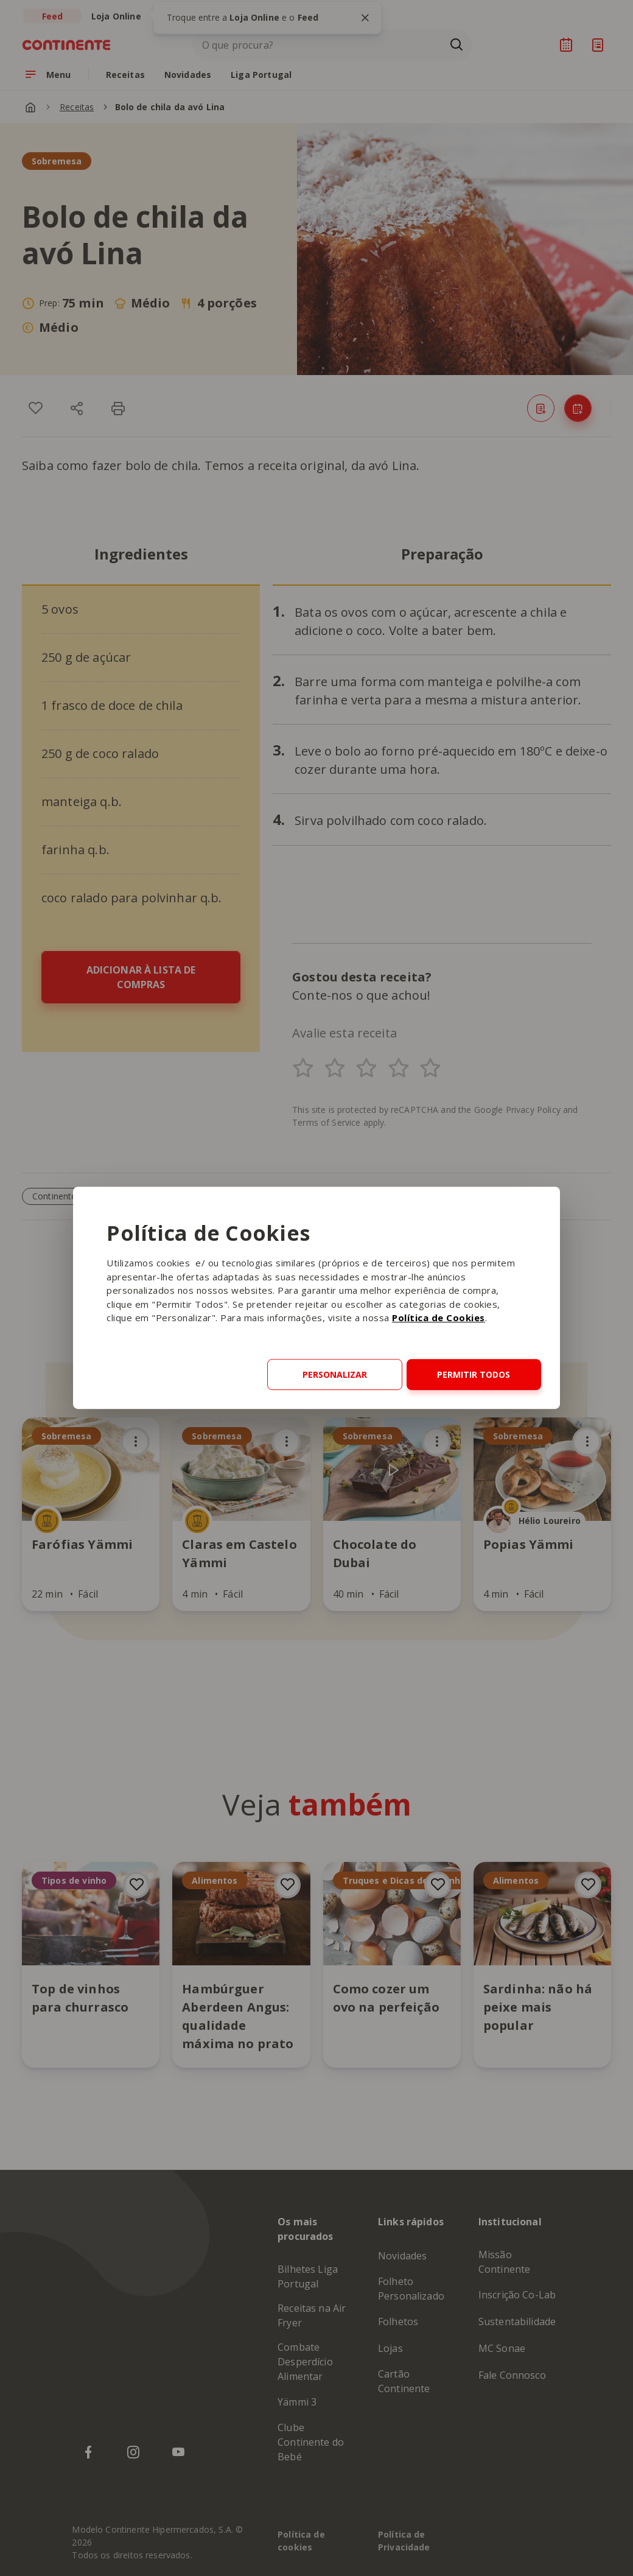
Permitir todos (473, 1374)
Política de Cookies (438, 1318)
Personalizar (335, 1374)
